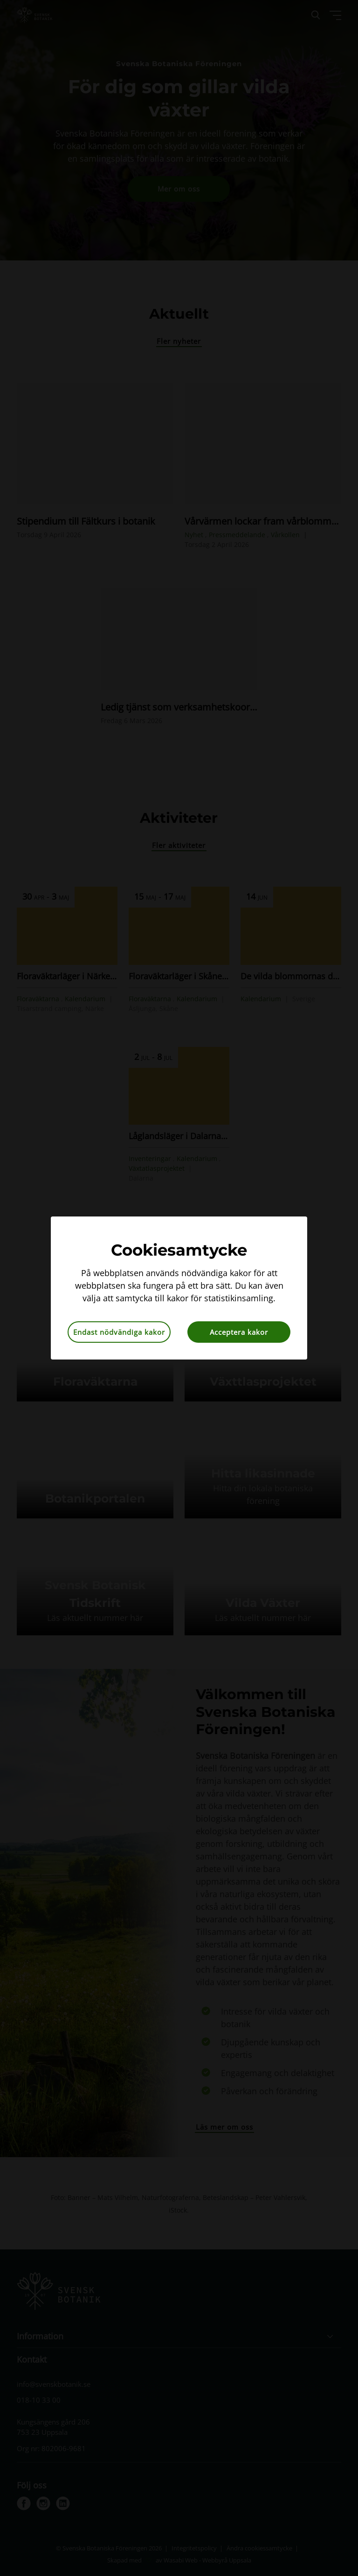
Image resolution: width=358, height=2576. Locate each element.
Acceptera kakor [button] (239, 1332)
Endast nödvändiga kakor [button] (119, 1332)
